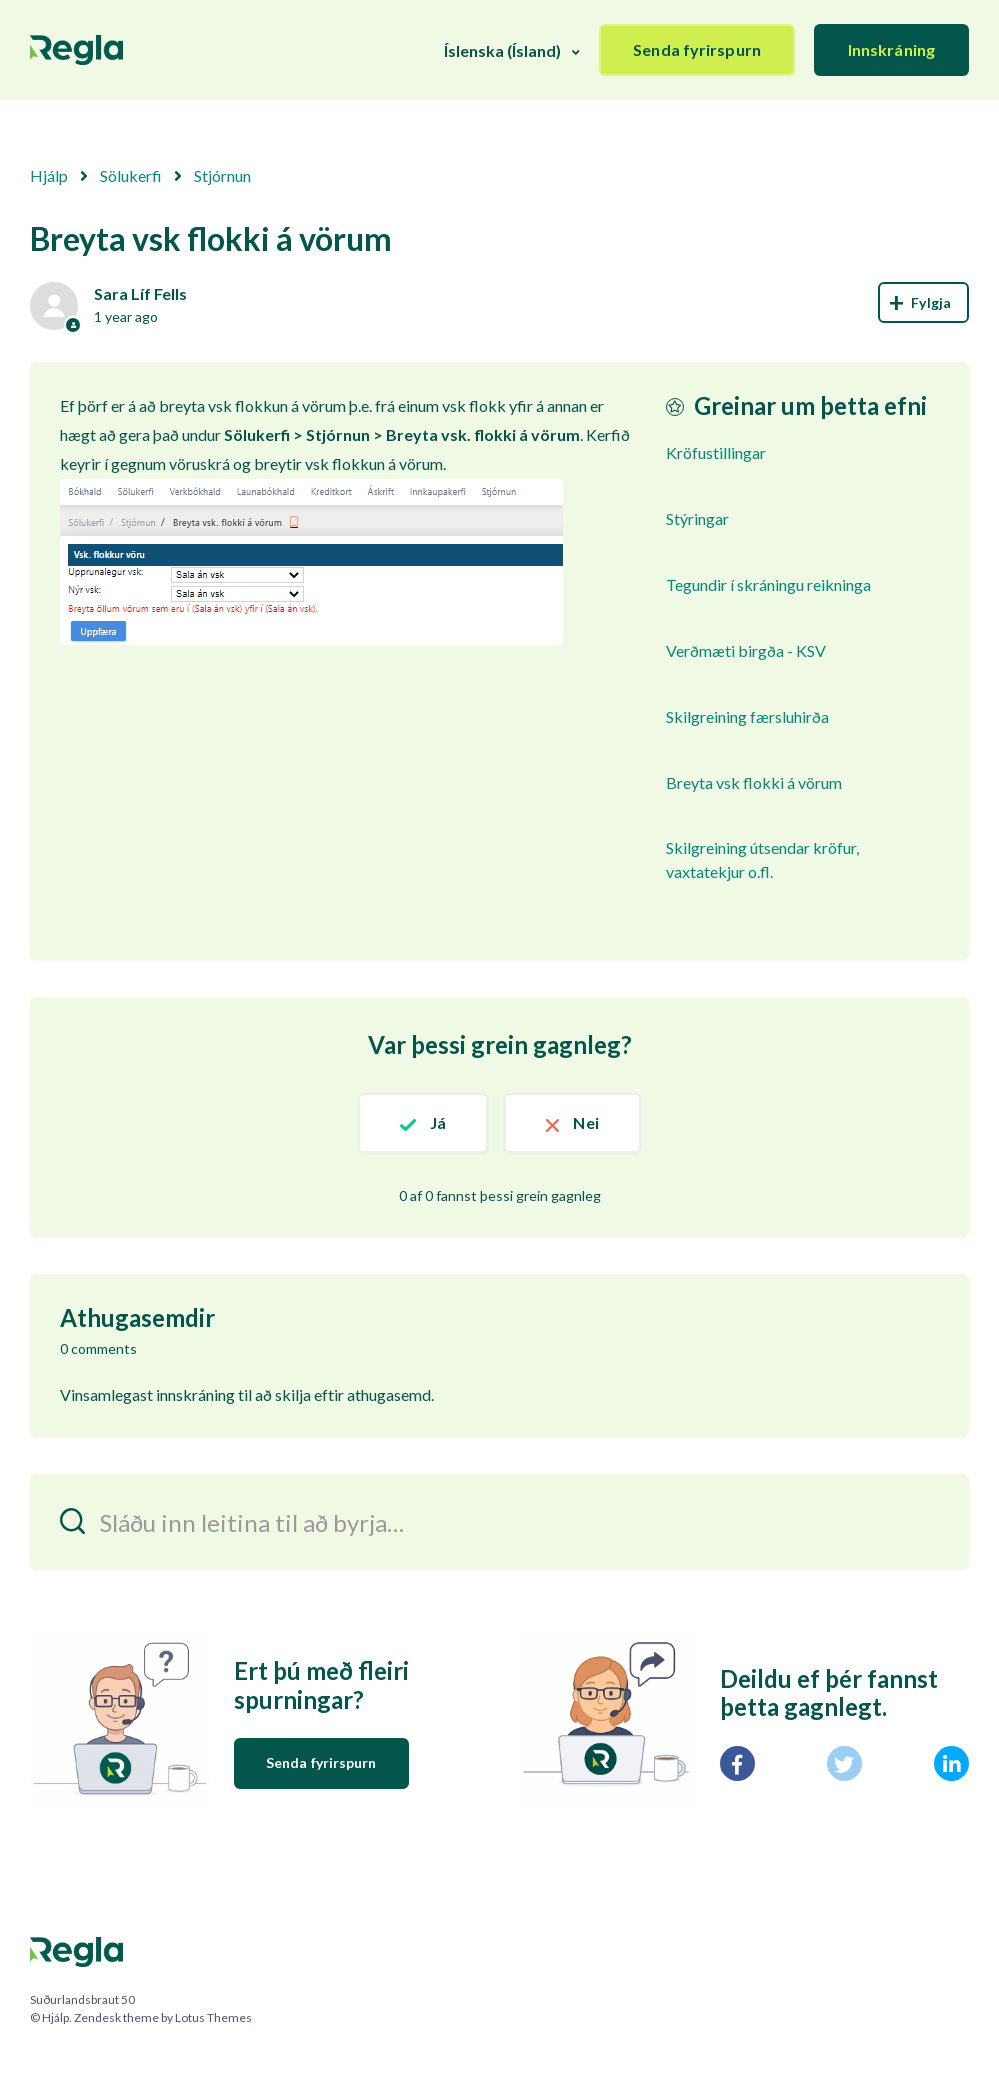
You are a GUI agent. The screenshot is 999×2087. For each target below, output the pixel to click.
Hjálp (49, 175)
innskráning (195, 1394)
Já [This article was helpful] (438, 1122)
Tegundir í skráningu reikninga (768, 584)
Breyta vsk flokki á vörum (754, 782)
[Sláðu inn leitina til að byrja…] (499, 1521)
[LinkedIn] (951, 1763)
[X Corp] (844, 1763)
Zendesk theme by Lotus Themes (163, 2017)
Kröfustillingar (716, 452)
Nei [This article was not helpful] (585, 1122)
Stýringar (697, 518)
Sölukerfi (131, 175)
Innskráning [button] (891, 49)
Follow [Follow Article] (923, 302)
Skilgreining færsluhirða (747, 716)
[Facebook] (737, 1763)
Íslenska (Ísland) (502, 50)
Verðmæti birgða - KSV (746, 650)
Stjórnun (222, 175)
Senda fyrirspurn (697, 49)
